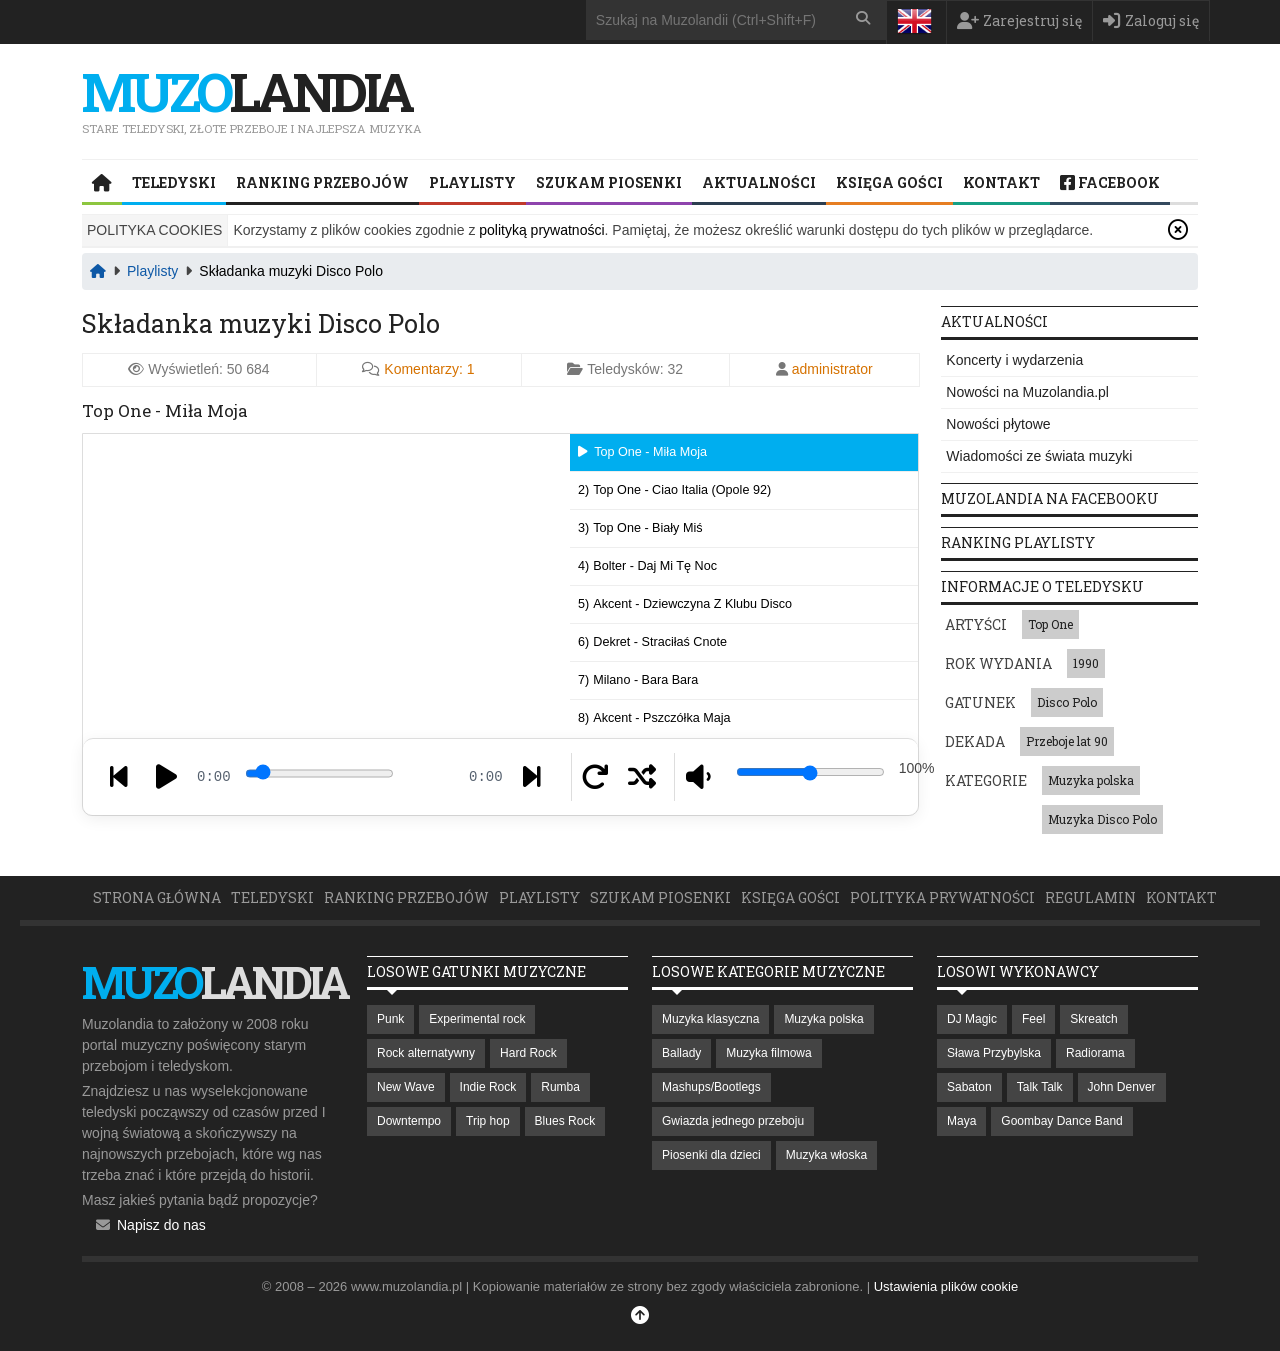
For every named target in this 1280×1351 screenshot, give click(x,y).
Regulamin (1090, 897)
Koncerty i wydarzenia (1014, 360)
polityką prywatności (541, 230)
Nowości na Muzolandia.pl (1027, 392)
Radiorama (1095, 1053)
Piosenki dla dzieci (711, 1155)
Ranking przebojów (322, 182)
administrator (832, 369)
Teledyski (174, 182)
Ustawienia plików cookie (946, 1286)
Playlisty (472, 182)
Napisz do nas (161, 1225)
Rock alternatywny (426, 1053)
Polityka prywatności (942, 897)
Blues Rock (565, 1121)
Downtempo (409, 1121)
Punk (390, 1019)
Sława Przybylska (994, 1053)
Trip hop (488, 1121)
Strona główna (157, 897)
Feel (1033, 1019)
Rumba (560, 1087)
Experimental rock (477, 1019)
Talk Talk (1040, 1087)
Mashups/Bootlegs (711, 1087)
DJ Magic (972, 1019)
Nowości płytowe (998, 424)
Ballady (681, 1053)
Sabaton (969, 1087)
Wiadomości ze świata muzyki (1039, 456)
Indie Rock (488, 1087)
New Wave (406, 1087)
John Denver (1122, 1087)
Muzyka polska (1091, 780)
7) (638, 680)
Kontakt (1001, 182)
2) (674, 490)
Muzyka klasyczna (710, 1019)
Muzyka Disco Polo (1102, 819)
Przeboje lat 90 (1067, 741)
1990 (1086, 663)
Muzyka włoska (826, 1155)
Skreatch (1093, 1019)
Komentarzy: (429, 369)
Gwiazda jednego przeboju (733, 1121)
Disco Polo (1067, 702)
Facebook (1110, 182)
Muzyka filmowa (768, 1053)
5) (685, 604)
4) (647, 566)
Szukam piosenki (609, 182)
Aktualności (759, 182)
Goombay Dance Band (1061, 1121)
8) (654, 718)
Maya (961, 1121)
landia (246, 91)
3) (640, 528)
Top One (1050, 624)
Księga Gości (889, 182)
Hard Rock (528, 1053)
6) (652, 642)
